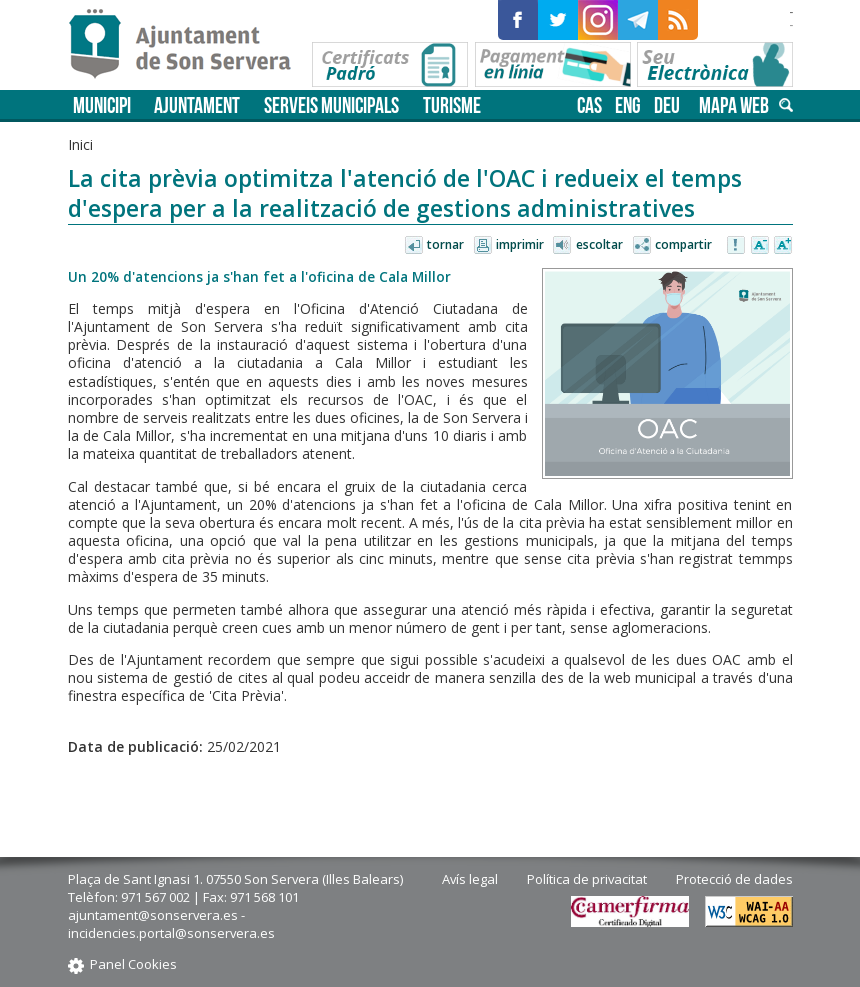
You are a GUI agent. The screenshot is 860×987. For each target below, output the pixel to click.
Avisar (737, 246)
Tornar (445, 244)
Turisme (452, 105)
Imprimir (520, 244)
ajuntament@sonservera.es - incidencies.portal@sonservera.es (171, 924)
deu (667, 105)
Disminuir (760, 246)
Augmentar (783, 246)
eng (628, 105)
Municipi (102, 105)
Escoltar (599, 244)
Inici (80, 144)
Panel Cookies (133, 964)
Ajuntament (197, 105)
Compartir (683, 244)
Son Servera (188, 45)
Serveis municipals (331, 105)
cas (589, 105)
